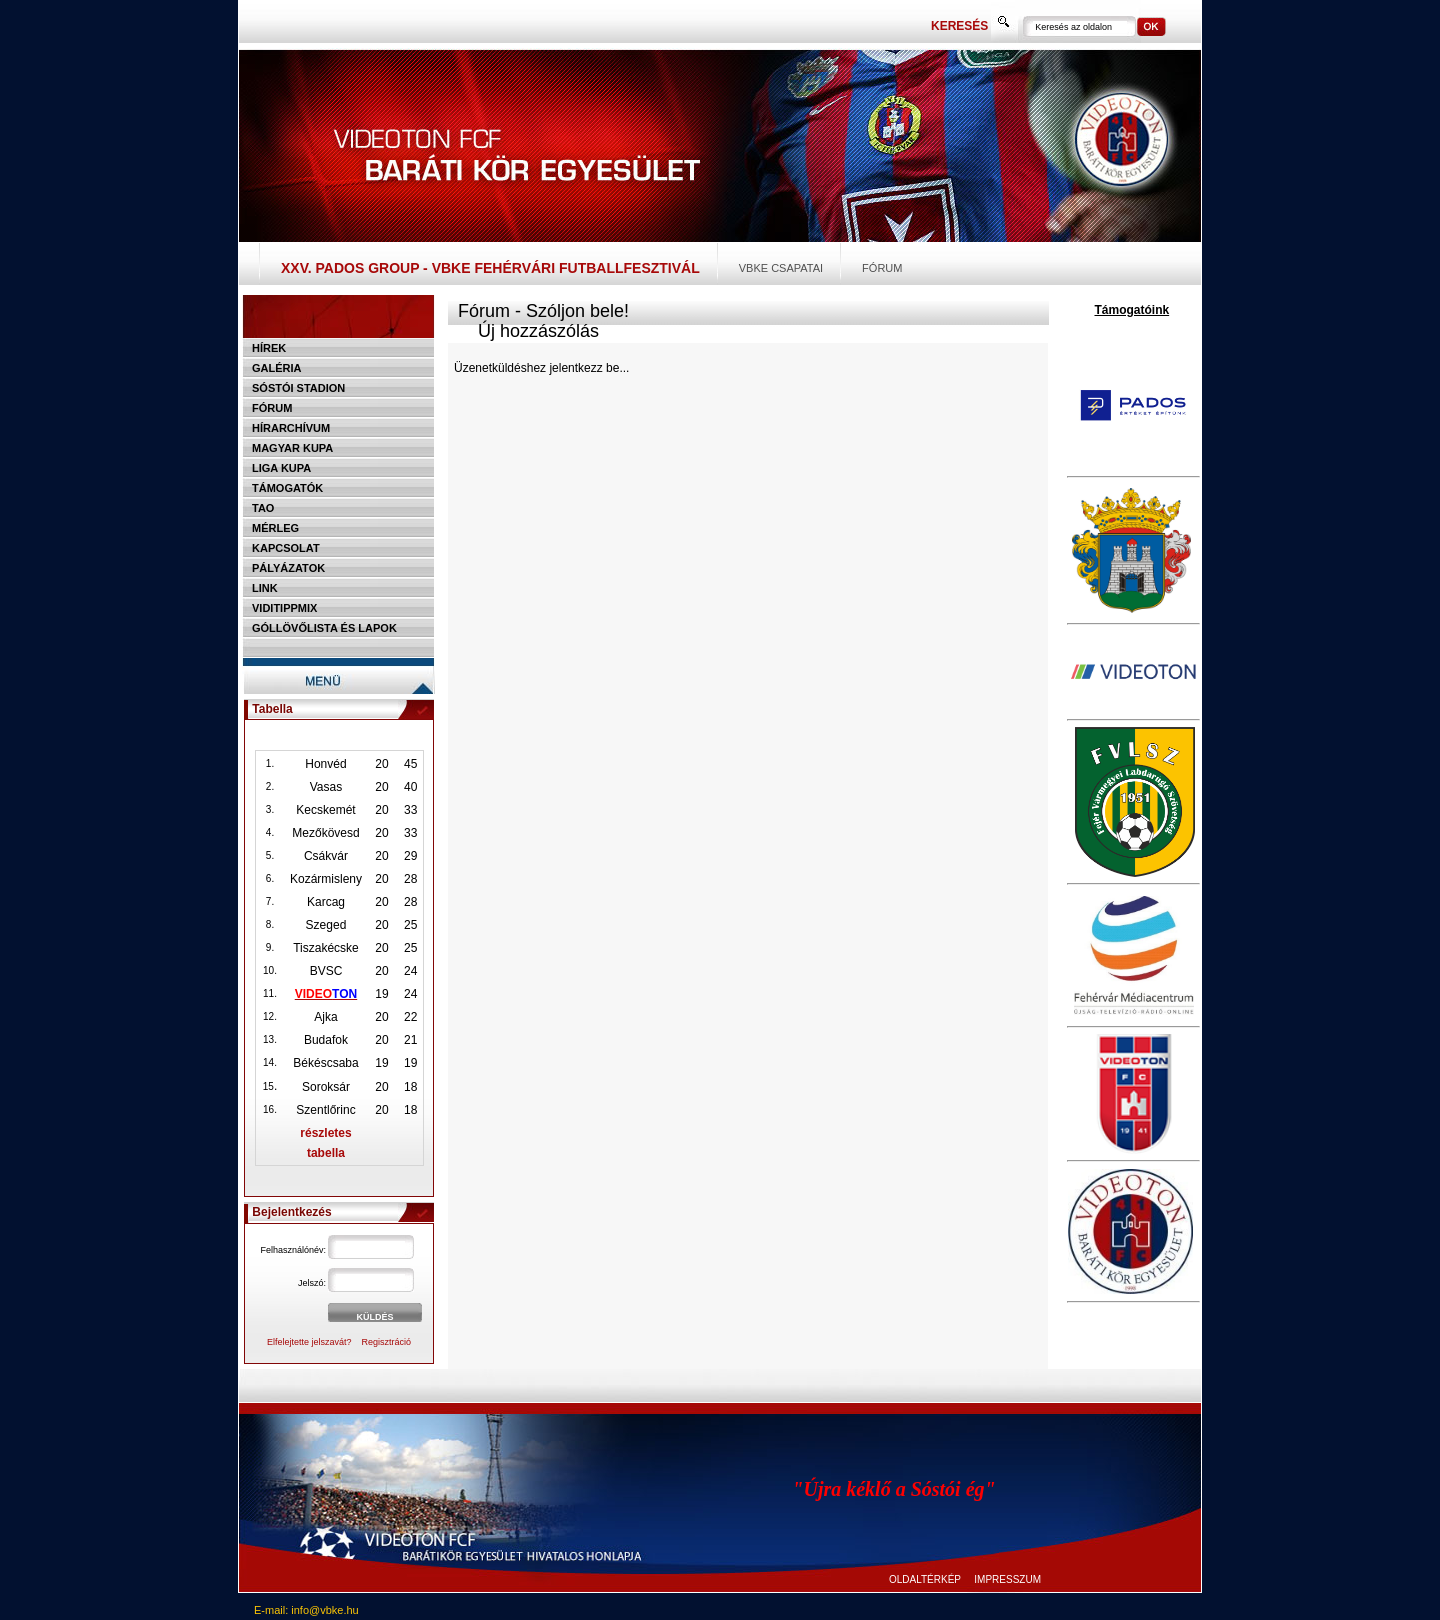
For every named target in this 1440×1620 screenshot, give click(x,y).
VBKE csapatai (781, 268)
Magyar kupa (292, 448)
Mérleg (275, 528)
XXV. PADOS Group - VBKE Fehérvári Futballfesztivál (490, 268)
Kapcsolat (286, 548)
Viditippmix (284, 608)
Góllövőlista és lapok (324, 628)
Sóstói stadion (298, 388)
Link (265, 588)
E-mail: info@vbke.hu (306, 1610)
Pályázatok (288, 568)
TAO (263, 508)
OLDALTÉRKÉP (925, 1579)
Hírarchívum (291, 428)
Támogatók (287, 488)
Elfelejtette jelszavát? (309, 1342)
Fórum (882, 268)
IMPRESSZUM (1007, 1579)
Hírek (269, 348)
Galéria (277, 368)
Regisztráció (387, 1342)
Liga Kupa (281, 468)
